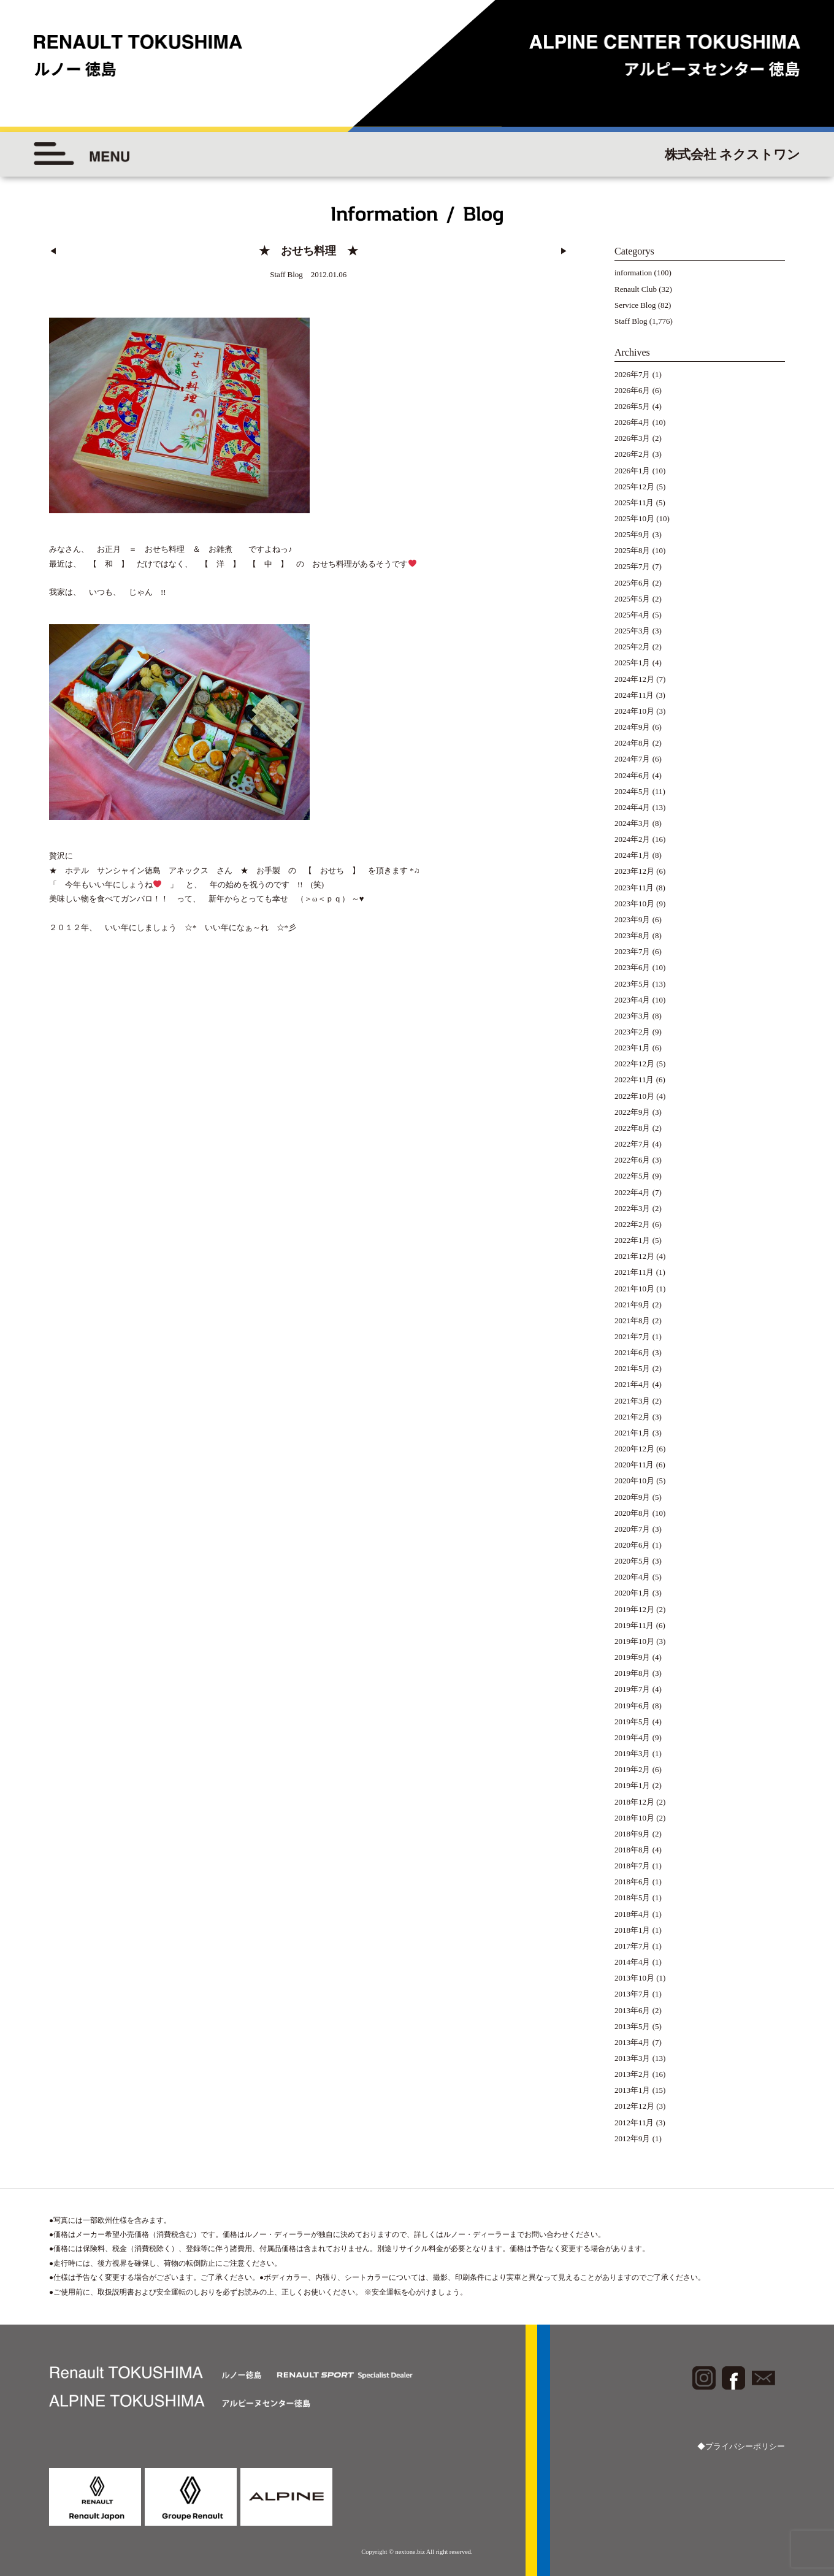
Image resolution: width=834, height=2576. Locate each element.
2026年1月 (632, 470)
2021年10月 (634, 1288)
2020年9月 (632, 1497)
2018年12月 (634, 1801)
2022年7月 (632, 1143)
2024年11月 (634, 695)
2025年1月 (632, 662)
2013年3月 (632, 2058)
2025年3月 (632, 630)
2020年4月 (632, 1576)
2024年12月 (634, 679)
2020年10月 (634, 1480)
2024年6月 (632, 775)
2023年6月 (632, 967)
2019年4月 (632, 1737)
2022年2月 (632, 1224)
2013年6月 (632, 2010)
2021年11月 (634, 1272)
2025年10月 (634, 518)
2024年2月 (632, 839)
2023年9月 (632, 919)
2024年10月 (634, 711)
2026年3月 (632, 438)
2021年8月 (632, 1320)
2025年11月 (634, 502)
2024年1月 (632, 855)
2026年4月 (632, 422)
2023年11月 (634, 887)
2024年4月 (632, 807)
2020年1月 (632, 1592)
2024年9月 (632, 727)
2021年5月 (632, 1368)
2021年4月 (632, 1384)
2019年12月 (634, 1609)
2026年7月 (632, 374)
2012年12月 (634, 2106)
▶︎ (564, 251)
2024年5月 (632, 791)
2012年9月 (632, 2138)
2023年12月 (634, 871)
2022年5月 (632, 1175)
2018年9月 (632, 1833)
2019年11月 (634, 1625)
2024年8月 (632, 742)
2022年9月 (632, 1112)
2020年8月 (632, 1513)
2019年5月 (632, 1721)
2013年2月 (632, 2074)
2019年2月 (632, 1769)
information (633, 272)
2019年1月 (632, 1785)
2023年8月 (632, 935)
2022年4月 (632, 1192)
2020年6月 (632, 1545)
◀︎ (53, 251)
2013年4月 (632, 2042)
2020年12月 (634, 1448)
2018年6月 (632, 1881)
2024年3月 (632, 823)
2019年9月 (632, 1657)
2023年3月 (632, 1015)
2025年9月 (632, 534)
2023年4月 (632, 999)
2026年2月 (632, 454)
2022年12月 (634, 1063)
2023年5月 (632, 983)
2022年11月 (634, 1079)
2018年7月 (632, 1865)
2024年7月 (632, 758)
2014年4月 (632, 1961)
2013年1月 (632, 2090)
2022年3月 (632, 1208)
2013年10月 (634, 1977)
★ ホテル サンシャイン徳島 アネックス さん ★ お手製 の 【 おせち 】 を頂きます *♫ (234, 868)
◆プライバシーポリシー (741, 2446)
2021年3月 (632, 1400)
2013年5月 (632, 2026)
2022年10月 (634, 1096)
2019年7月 (632, 1689)
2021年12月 (634, 1256)
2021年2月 (632, 1416)
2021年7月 (632, 1336)
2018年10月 (634, 1817)
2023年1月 (632, 1047)
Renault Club (635, 289)
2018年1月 (632, 1930)
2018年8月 (632, 1849)
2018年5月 (632, 1897)
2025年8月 (632, 550)
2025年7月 (632, 566)
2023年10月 (634, 903)
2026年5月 (632, 406)
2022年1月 (632, 1240)
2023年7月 (632, 951)
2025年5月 (632, 598)
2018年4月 (632, 1914)
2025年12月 (634, 486)
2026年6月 (632, 390)
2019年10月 (634, 1641)
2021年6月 (632, 1352)
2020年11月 (634, 1464)
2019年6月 (632, 1705)
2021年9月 (632, 1304)
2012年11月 (634, 2122)
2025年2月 (632, 646)
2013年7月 (632, 1993)
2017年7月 (632, 1946)
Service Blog (635, 305)
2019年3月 (632, 1753)
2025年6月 (632, 582)
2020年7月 (632, 1529)
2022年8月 (632, 1128)
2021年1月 (632, 1432)
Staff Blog (631, 321)
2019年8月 (632, 1673)
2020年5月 (632, 1560)
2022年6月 (632, 1159)
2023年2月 (632, 1031)
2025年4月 (632, 614)
